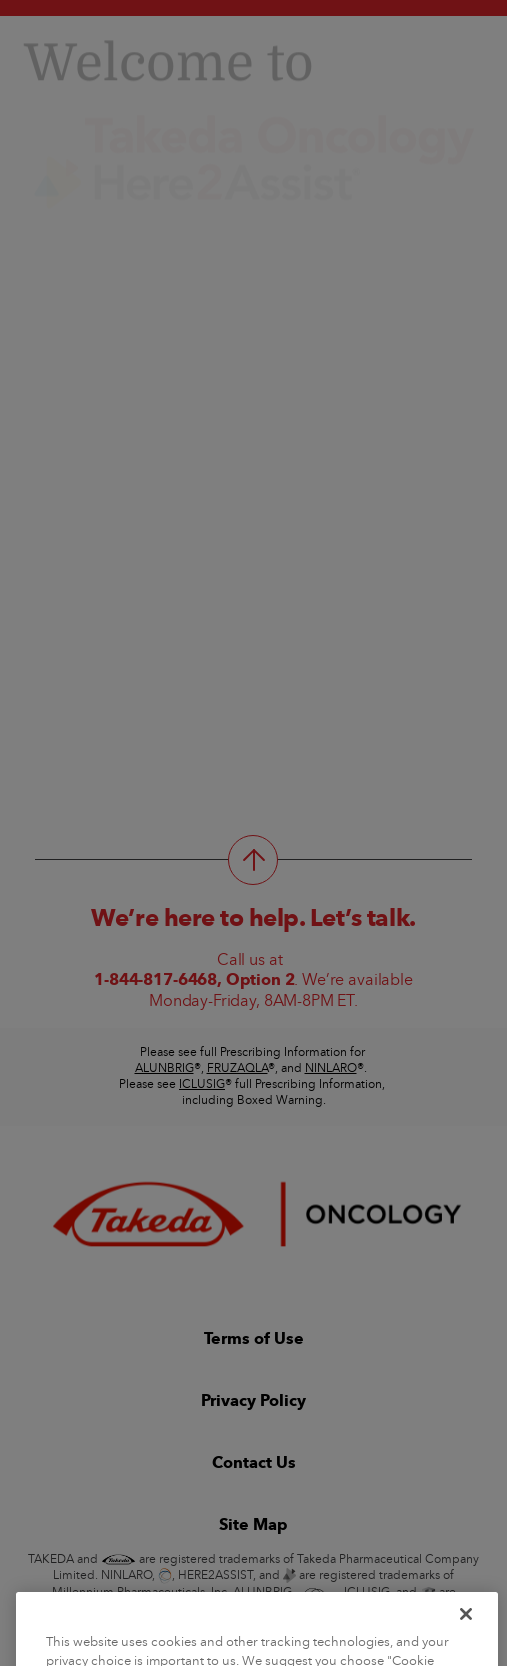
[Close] (466, 1631)
